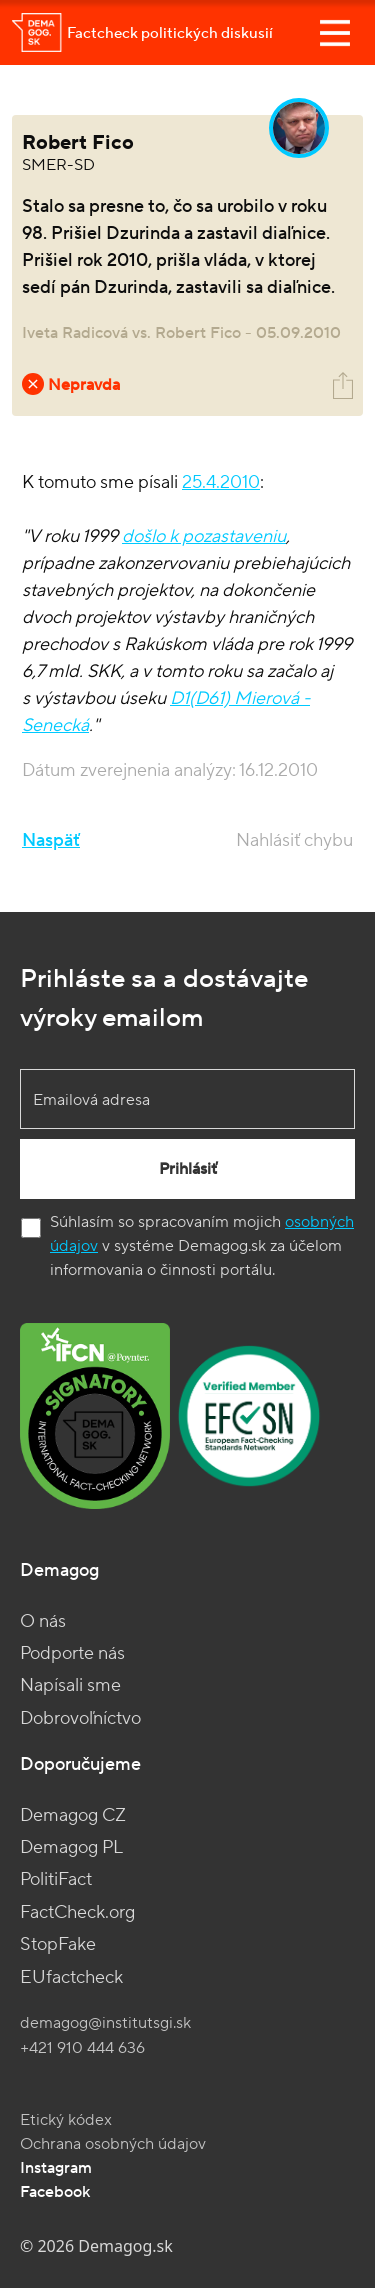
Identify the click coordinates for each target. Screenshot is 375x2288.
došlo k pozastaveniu (204, 536)
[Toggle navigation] (335, 33)
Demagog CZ (73, 1815)
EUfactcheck (71, 1977)
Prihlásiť (188, 1169)
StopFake (58, 1944)
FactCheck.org (77, 1912)
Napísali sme (70, 1685)
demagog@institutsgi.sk (105, 2023)
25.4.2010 (221, 482)
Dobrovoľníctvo (80, 1718)
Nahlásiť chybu (294, 840)
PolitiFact (56, 1879)
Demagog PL (71, 1847)
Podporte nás (72, 1653)
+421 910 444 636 (82, 2048)
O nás (43, 1621)
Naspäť (51, 840)
